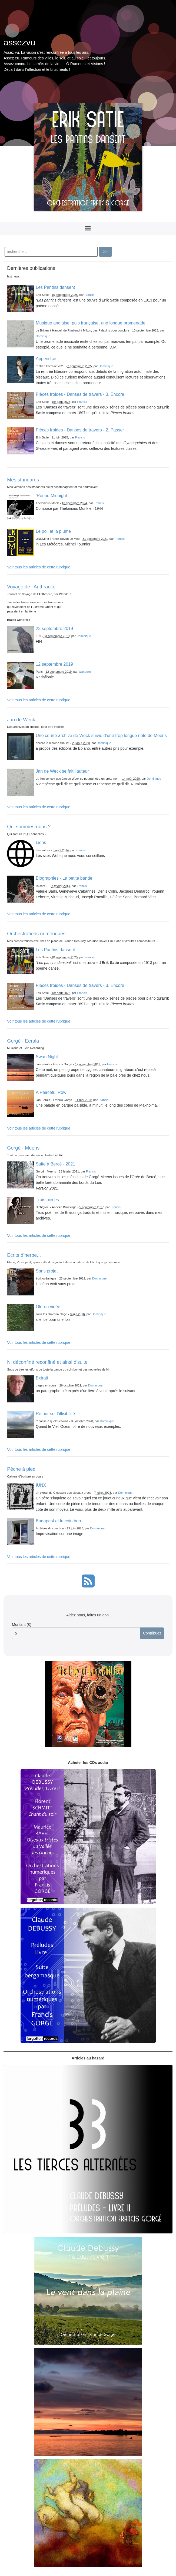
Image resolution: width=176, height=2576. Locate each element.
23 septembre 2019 (54, 628)
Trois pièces (47, 1199)
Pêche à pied (21, 1469)
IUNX (41, 1485)
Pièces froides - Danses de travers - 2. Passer (80, 430)
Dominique (43, 336)
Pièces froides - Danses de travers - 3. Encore (80, 394)
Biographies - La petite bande (64, 878)
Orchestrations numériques (36, 933)
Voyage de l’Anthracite (31, 586)
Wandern (84, 671)
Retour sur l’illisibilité (55, 1413)
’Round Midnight (51, 495)
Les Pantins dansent (55, 287)
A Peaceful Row (51, 1092)
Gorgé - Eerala (23, 1041)
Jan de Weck (21, 719)
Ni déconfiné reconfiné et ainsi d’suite (47, 1362)
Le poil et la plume (53, 531)
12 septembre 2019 (54, 664)
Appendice (46, 358)
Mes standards (23, 480)
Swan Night (47, 1056)
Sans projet (47, 1271)
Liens (41, 842)
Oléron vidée (48, 1306)
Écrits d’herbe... (24, 1255)
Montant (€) (21, 1624)
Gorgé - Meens (23, 1148)
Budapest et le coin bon (58, 1521)
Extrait (42, 1378)
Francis (90, 294)
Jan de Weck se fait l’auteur (62, 771)
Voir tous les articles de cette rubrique (38, 567)
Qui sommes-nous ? (29, 826)
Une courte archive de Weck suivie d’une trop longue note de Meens (101, 735)
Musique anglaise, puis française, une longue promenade (90, 323)
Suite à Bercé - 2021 (55, 1164)
